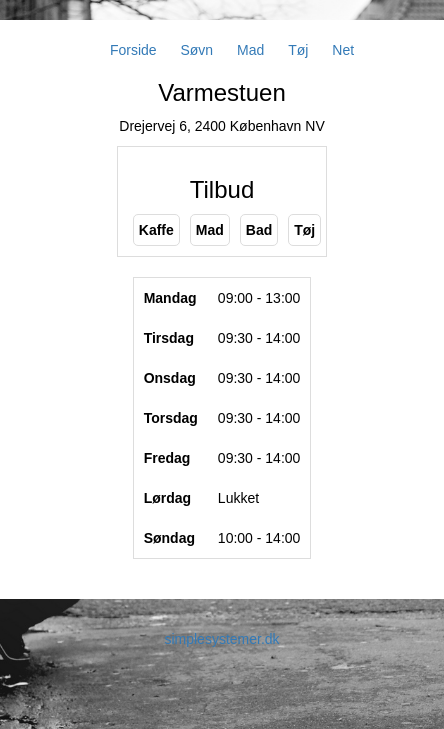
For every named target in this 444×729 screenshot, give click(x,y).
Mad (250, 50)
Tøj (298, 50)
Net (343, 50)
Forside (133, 50)
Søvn (196, 50)
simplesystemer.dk (221, 639)
